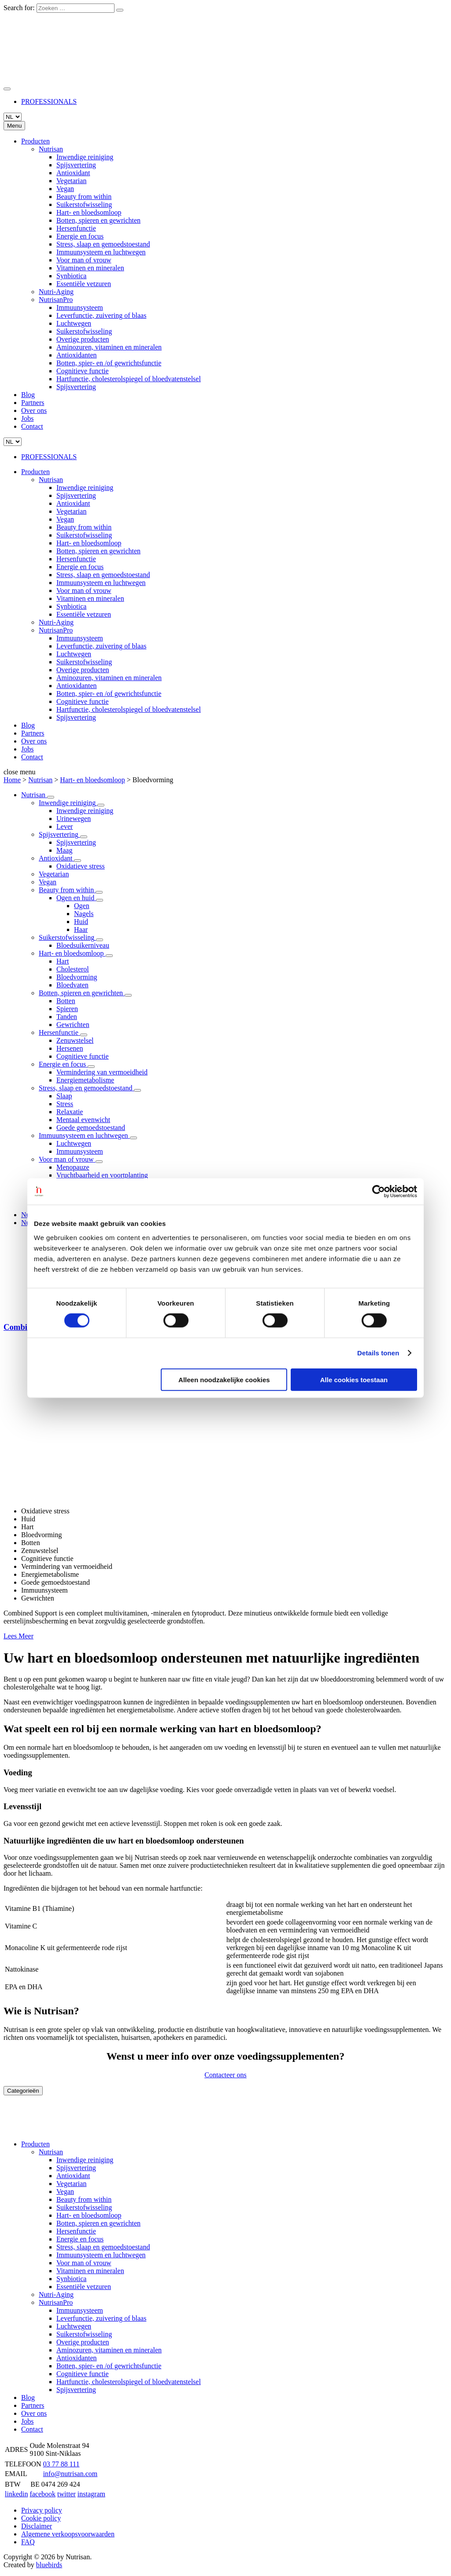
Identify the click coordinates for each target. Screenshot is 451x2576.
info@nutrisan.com (70, 2473)
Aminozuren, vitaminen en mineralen (109, 347)
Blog (28, 394)
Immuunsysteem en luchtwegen (101, 252)
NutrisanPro (56, 299)
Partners (32, 402)
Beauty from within (83, 196)
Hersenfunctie (76, 228)
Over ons (34, 410)
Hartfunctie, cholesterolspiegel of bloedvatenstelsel (128, 379)
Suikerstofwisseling (84, 204)
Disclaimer (36, 2526)
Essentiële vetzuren (83, 283)
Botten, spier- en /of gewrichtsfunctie (108, 363)
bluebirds (49, 2565)
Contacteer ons (225, 2075)
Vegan (65, 188)
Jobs (27, 418)
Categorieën (23, 2090)
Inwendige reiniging (84, 157)
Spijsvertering (76, 165)
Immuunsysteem (79, 307)
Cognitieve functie (82, 371)
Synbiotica (71, 276)
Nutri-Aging (56, 291)
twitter (66, 2494)
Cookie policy (41, 2518)
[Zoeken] (119, 10)
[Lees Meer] (50, 797)
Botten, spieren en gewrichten (98, 220)
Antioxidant (73, 173)
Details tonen (378, 1353)
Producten (35, 141)
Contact (32, 426)
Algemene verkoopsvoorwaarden (68, 2534)
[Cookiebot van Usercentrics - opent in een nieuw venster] (378, 1191)
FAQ (28, 2542)
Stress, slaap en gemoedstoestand (103, 244)
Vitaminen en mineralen (90, 268)
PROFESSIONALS (49, 101)
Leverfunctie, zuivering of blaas (101, 315)
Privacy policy (41, 2510)
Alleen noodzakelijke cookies (224, 1379)
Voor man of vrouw (83, 260)
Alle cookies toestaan (354, 1379)
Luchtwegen (73, 323)
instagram (91, 2494)
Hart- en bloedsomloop (89, 212)
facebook (42, 2494)
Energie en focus (80, 236)
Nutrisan (51, 149)
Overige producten (82, 339)
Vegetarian (71, 180)
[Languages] (13, 117)
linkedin (16, 2494)
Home (12, 780)
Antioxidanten (76, 355)
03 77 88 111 (61, 2464)
